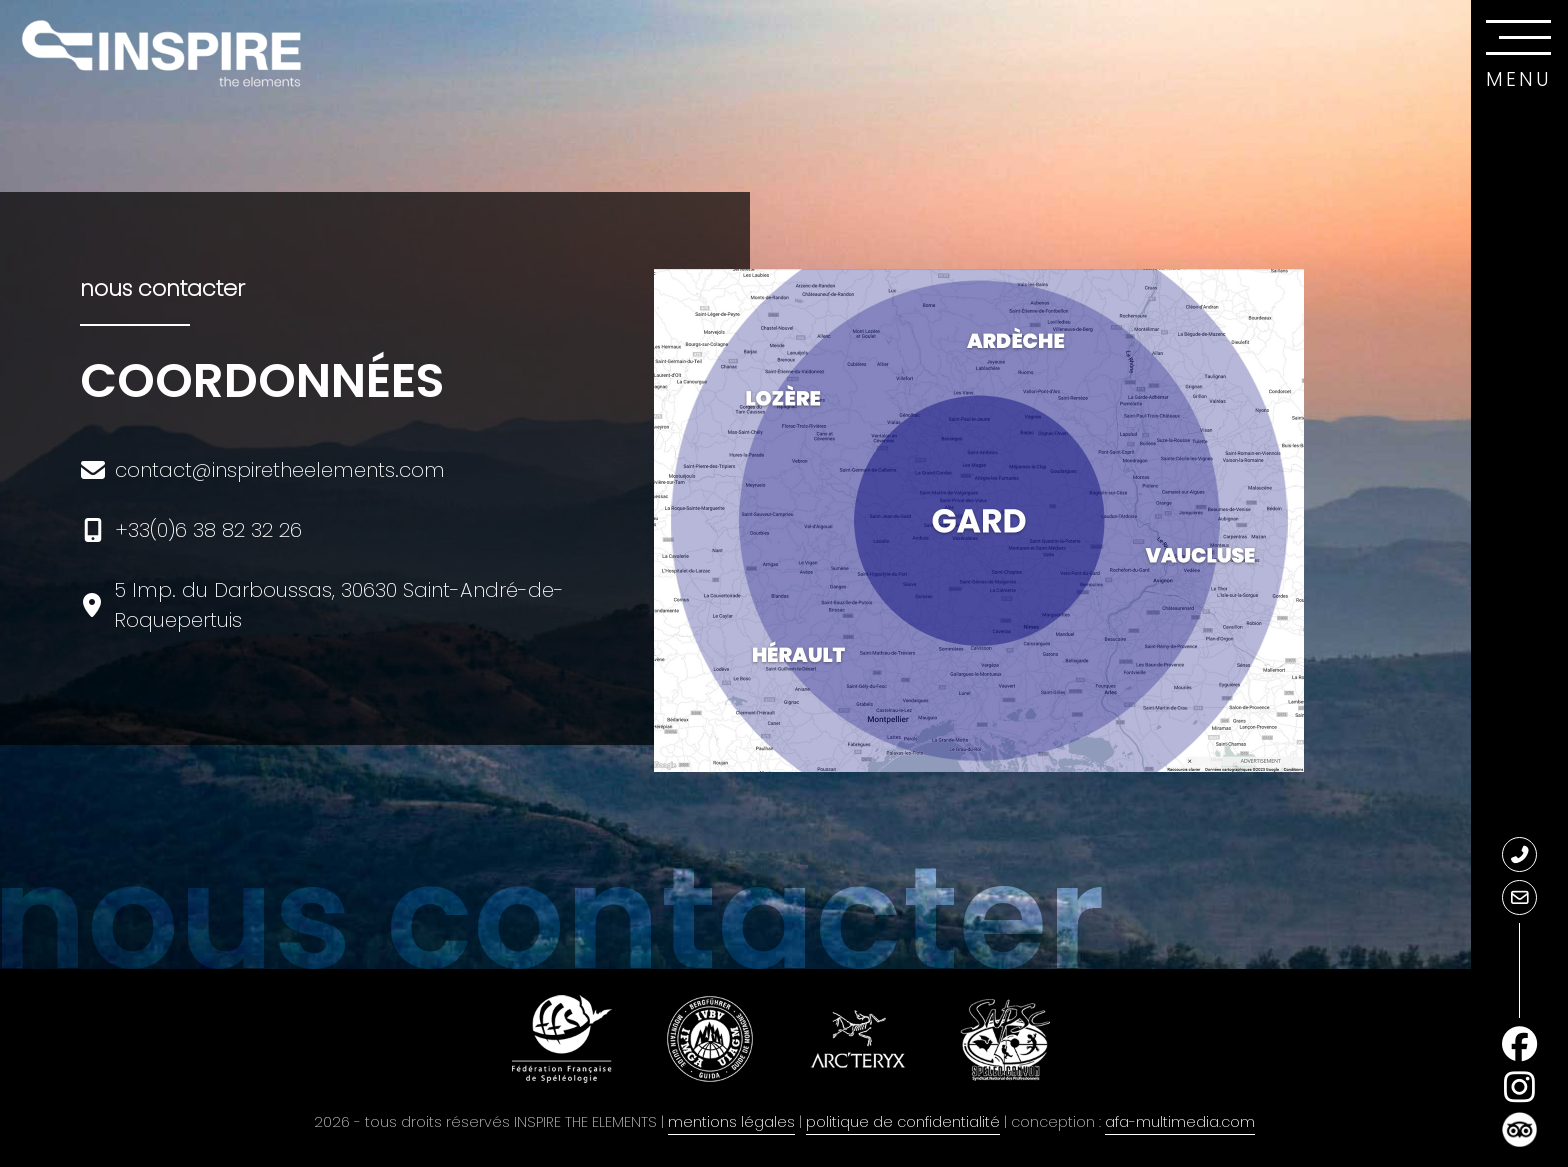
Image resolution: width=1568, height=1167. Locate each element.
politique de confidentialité (903, 1122)
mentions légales (731, 1122)
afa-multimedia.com (1180, 1122)
